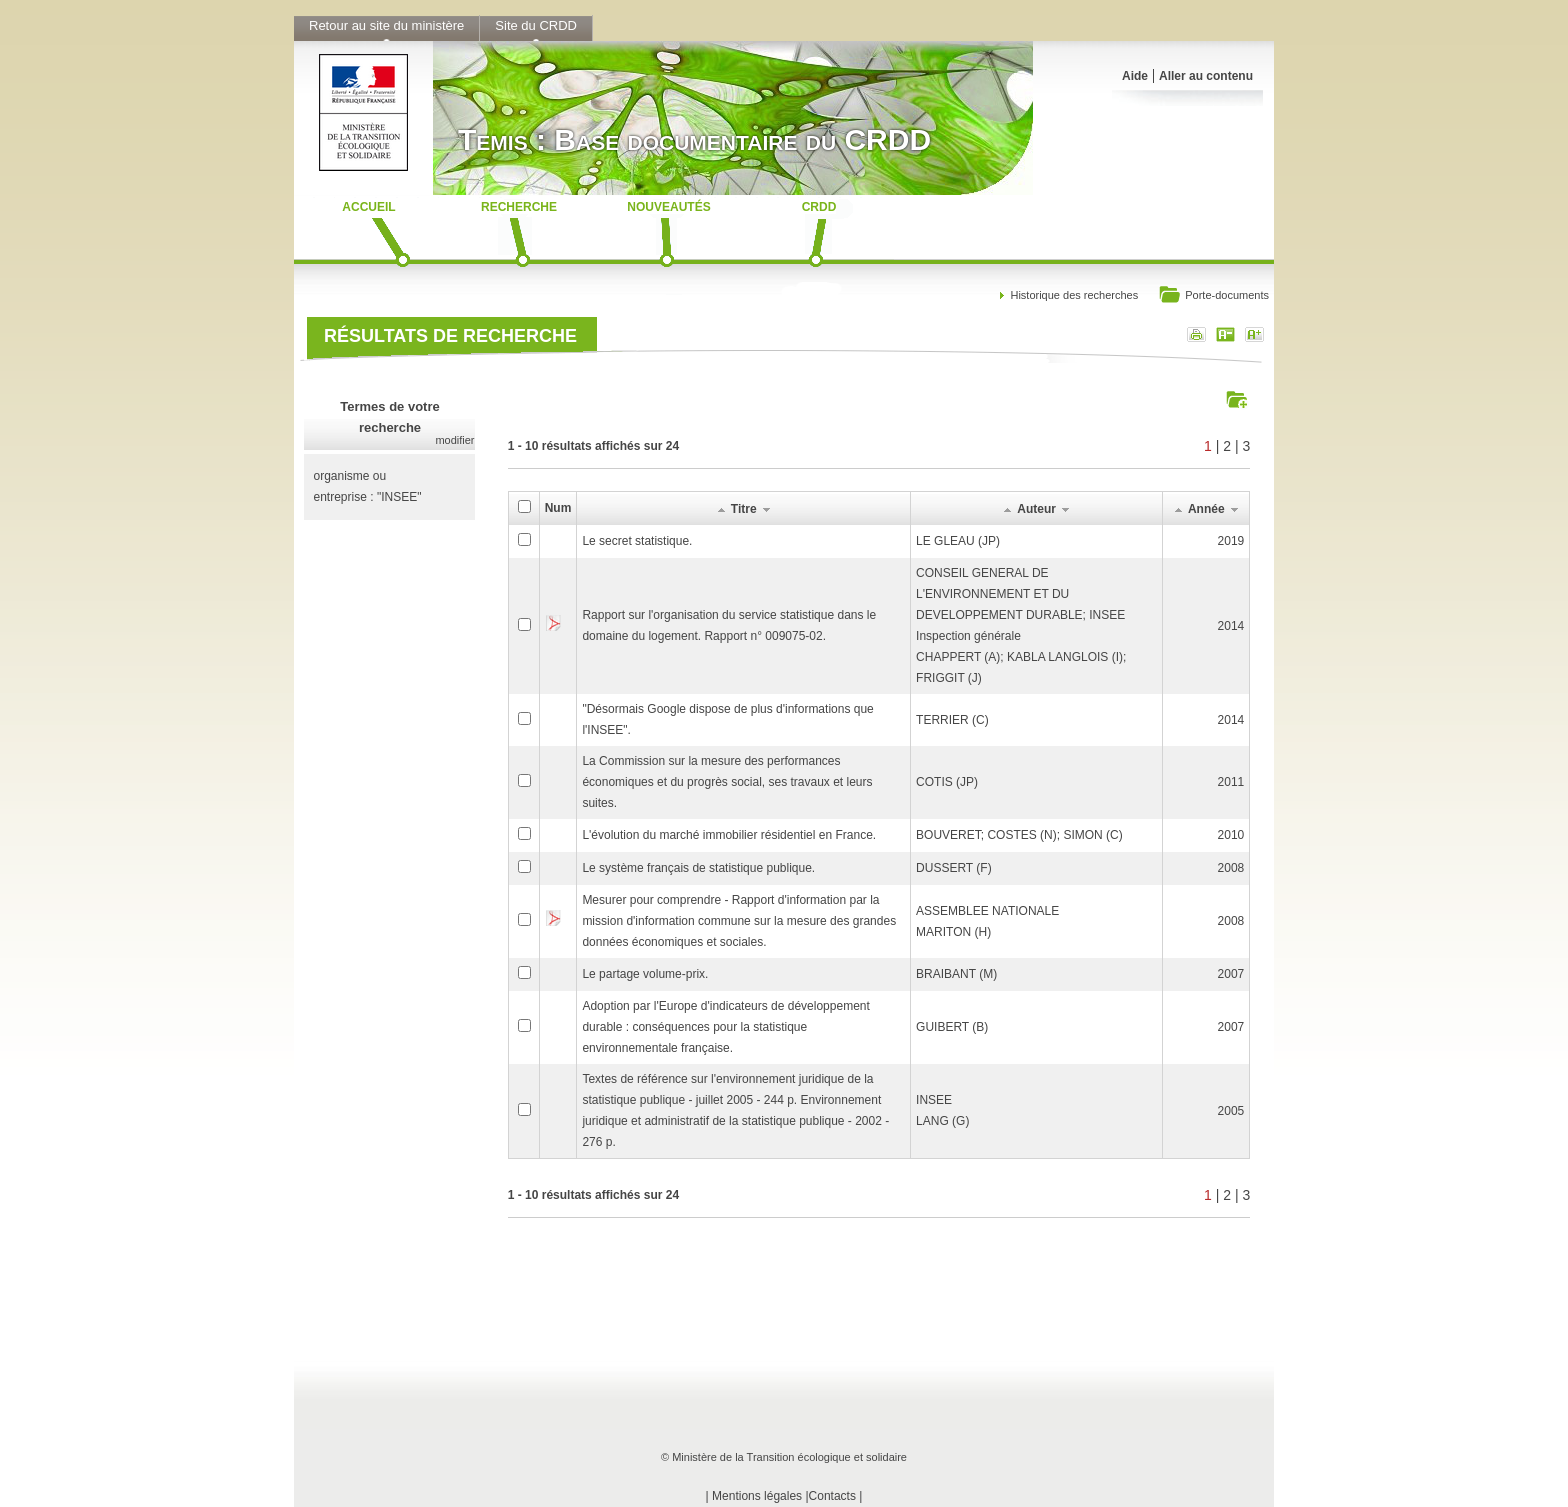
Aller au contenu (1206, 76)
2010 (1231, 835)
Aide (1135, 76)
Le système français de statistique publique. (698, 868)
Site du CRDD (536, 25)
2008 (1231, 868)
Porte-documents (1213, 296)
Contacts (832, 1496)
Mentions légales (757, 1496)
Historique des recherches (1074, 295)
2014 (1231, 626)
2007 (1231, 974)
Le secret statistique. (637, 541)
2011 (1231, 782)
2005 (1231, 1111)
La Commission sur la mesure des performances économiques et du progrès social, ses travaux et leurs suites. (727, 782)
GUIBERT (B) (952, 1027)
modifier (454, 440)
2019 (1231, 541)
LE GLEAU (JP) (958, 541)
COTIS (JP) (947, 782)
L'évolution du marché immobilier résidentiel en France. (729, 835)
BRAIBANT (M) (956, 974)
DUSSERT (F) (954, 868)
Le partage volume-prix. (645, 974)
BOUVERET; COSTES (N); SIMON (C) (1019, 835)
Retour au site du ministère (386, 25)
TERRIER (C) (952, 720)
